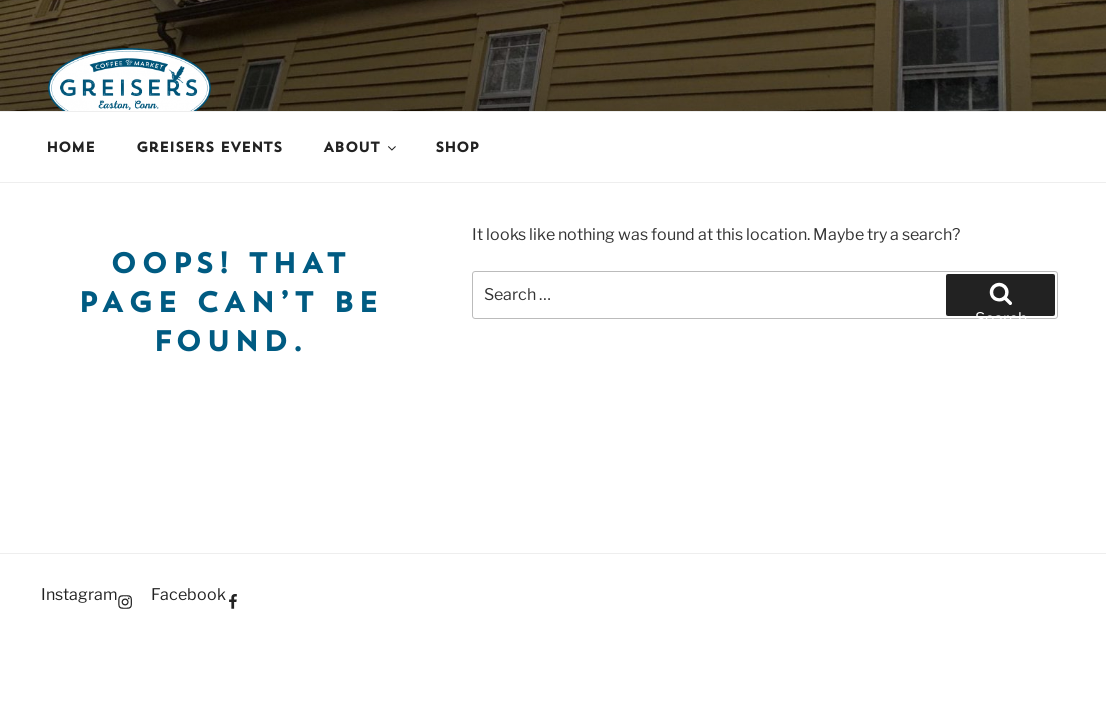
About (361, 147)
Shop (457, 147)
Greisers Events (209, 147)
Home (70, 147)
